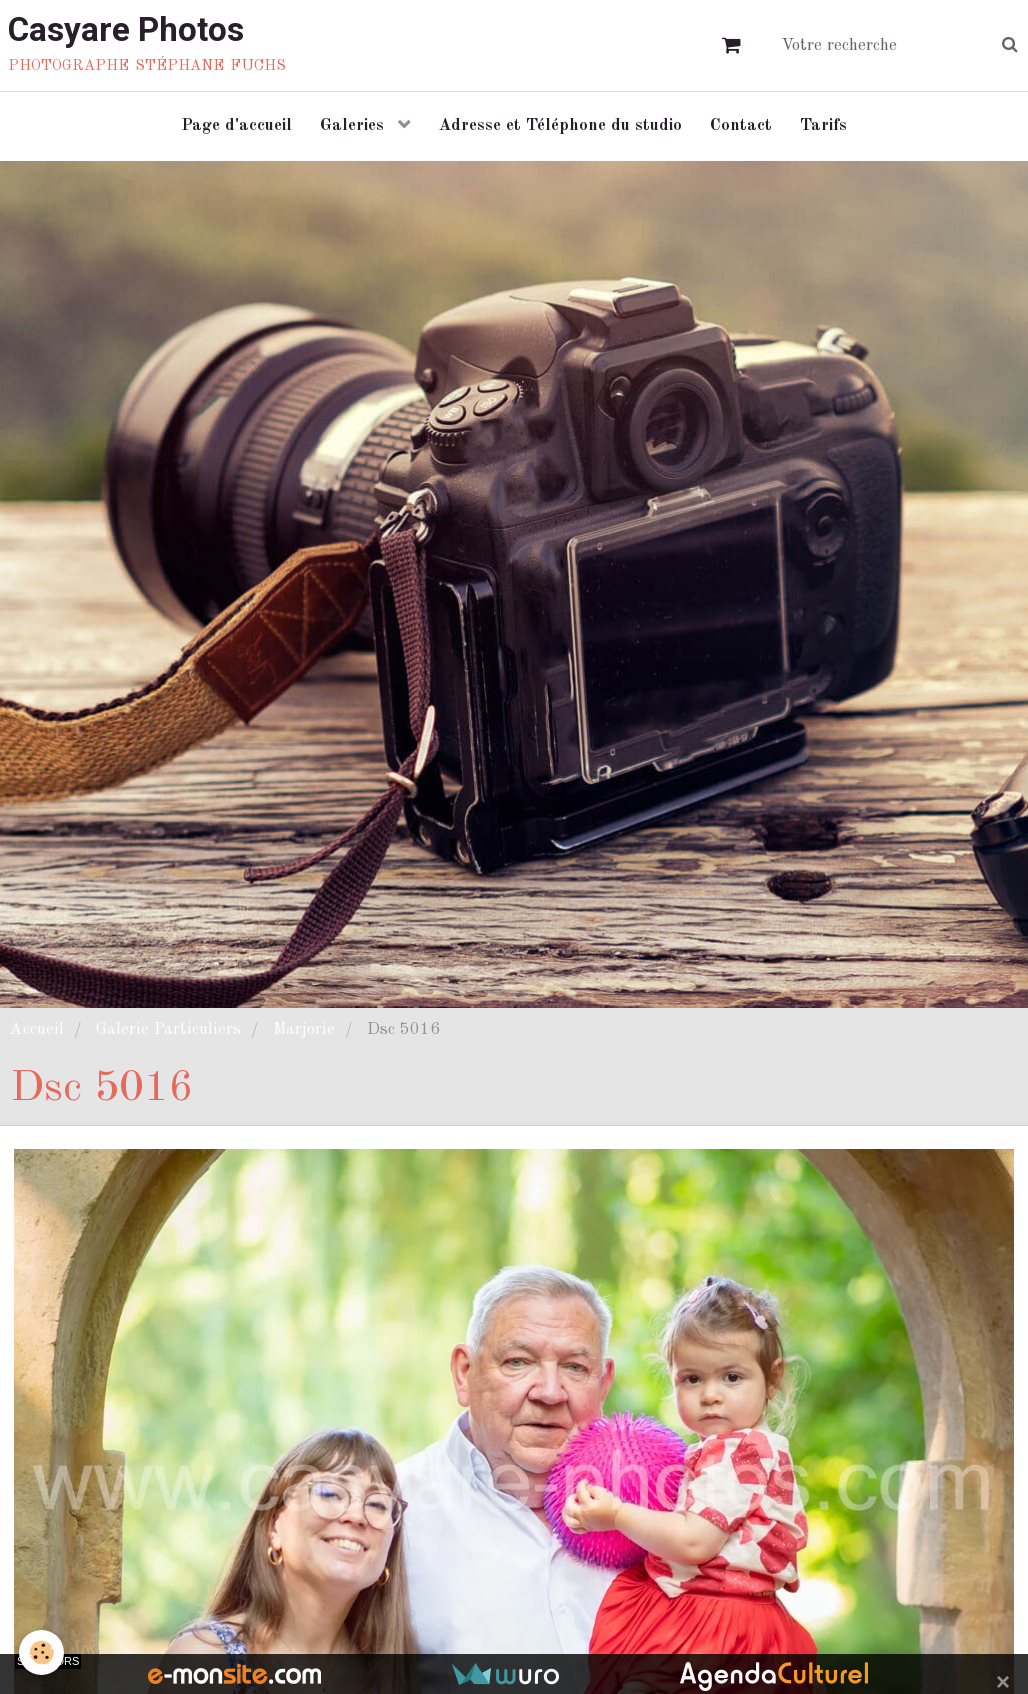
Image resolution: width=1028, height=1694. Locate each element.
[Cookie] (42, 1652)
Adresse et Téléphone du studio (560, 128)
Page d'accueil (232, 128)
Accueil (37, 1034)
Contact (743, 128)
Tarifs (827, 128)
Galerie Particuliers (168, 1034)
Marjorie (304, 1034)
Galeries (352, 128)
